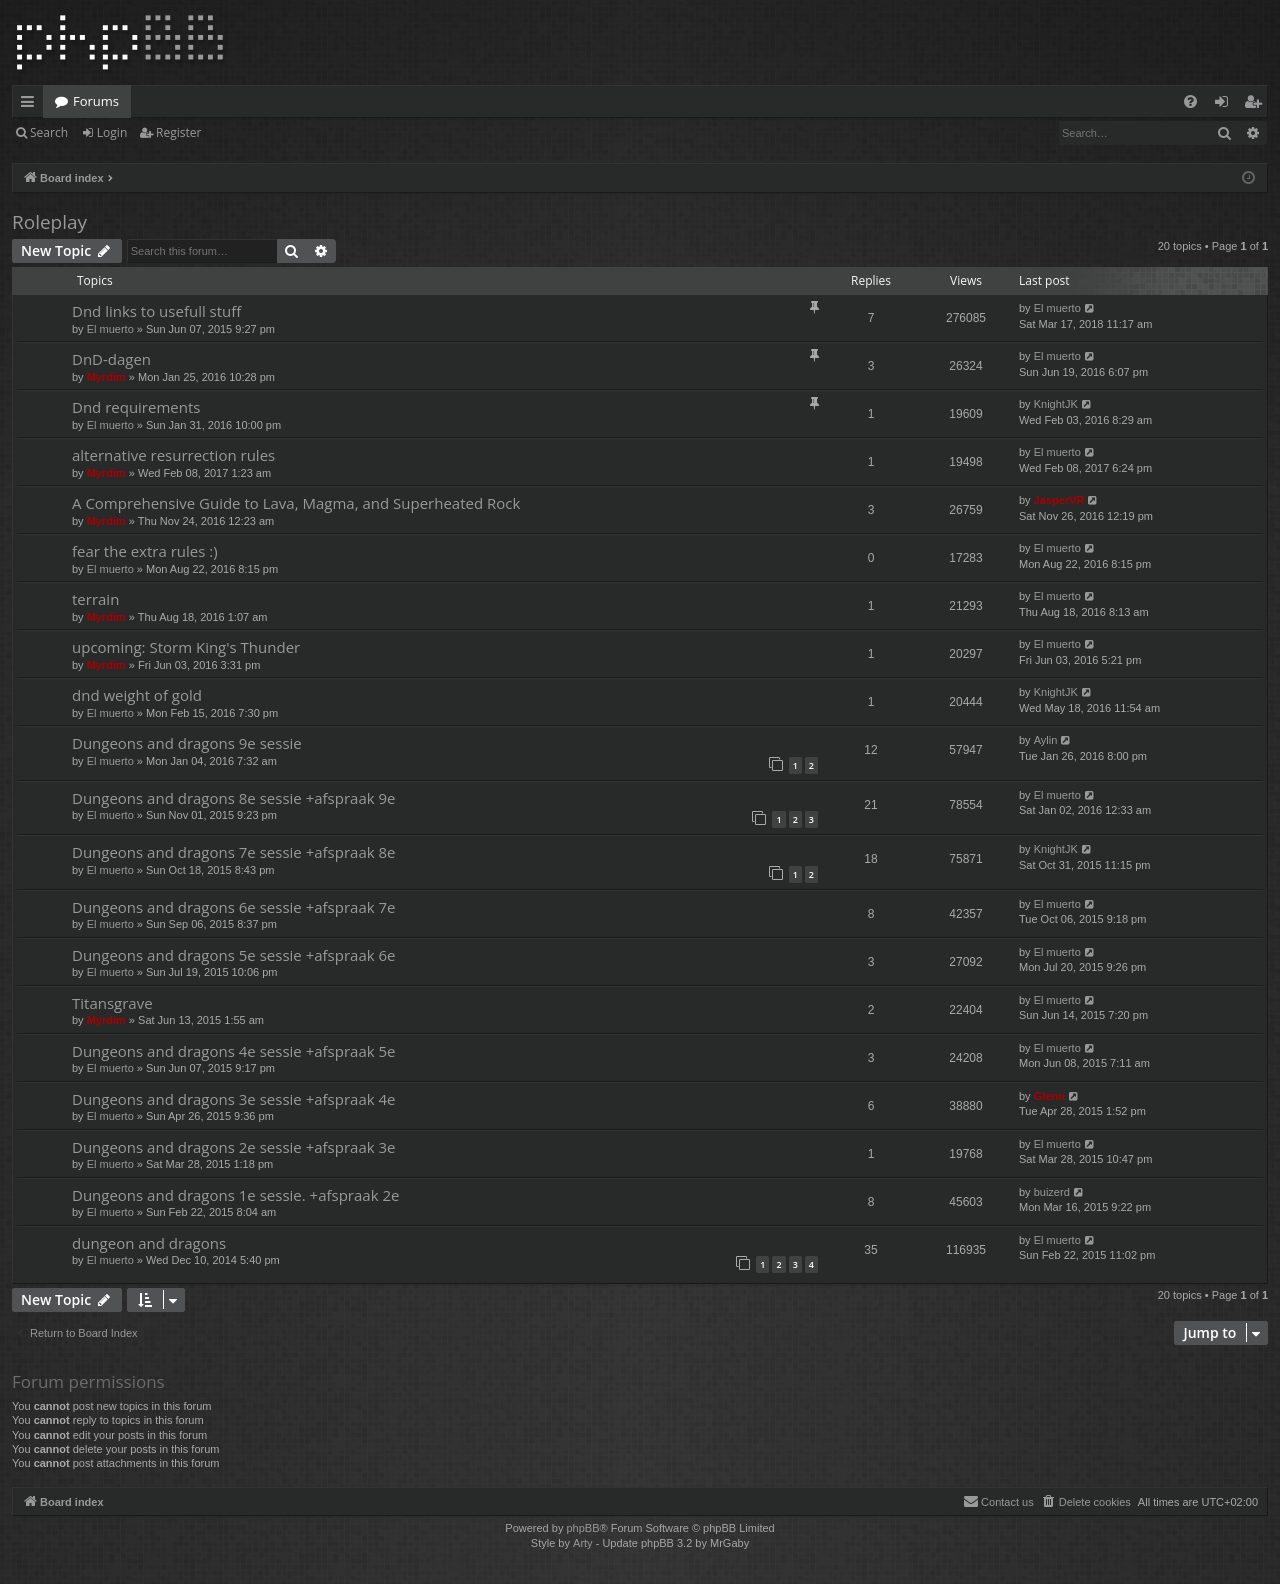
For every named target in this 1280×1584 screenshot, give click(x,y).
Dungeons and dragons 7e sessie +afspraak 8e (234, 852)
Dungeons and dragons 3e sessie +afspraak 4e (234, 1099)
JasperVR (1059, 500)
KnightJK (1056, 404)
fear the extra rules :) (145, 551)
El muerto (110, 329)
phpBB (582, 1528)
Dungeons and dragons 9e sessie (187, 743)
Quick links (31, 105)
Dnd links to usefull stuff (156, 311)
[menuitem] (1190, 101)
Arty (583, 1543)
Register (178, 132)
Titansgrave (112, 1003)
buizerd (1052, 1192)
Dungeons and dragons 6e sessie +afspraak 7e (234, 907)
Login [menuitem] (1225, 105)
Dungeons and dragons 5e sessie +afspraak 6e (234, 955)
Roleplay (49, 222)
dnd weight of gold (137, 695)
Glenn (1049, 1096)
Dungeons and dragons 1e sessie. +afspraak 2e (235, 1195)
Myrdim (106, 377)
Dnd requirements (136, 407)
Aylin (1046, 740)
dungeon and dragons (149, 1243)
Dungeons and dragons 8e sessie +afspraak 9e (234, 798)
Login (112, 132)
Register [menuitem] (1257, 105)
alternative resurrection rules (173, 455)
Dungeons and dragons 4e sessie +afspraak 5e (234, 1051)
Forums (96, 101)
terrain (95, 599)
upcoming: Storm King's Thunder (186, 647)
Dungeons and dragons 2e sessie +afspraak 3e (234, 1147)
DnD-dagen (111, 359)
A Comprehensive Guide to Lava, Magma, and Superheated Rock (296, 503)
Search (49, 132)
